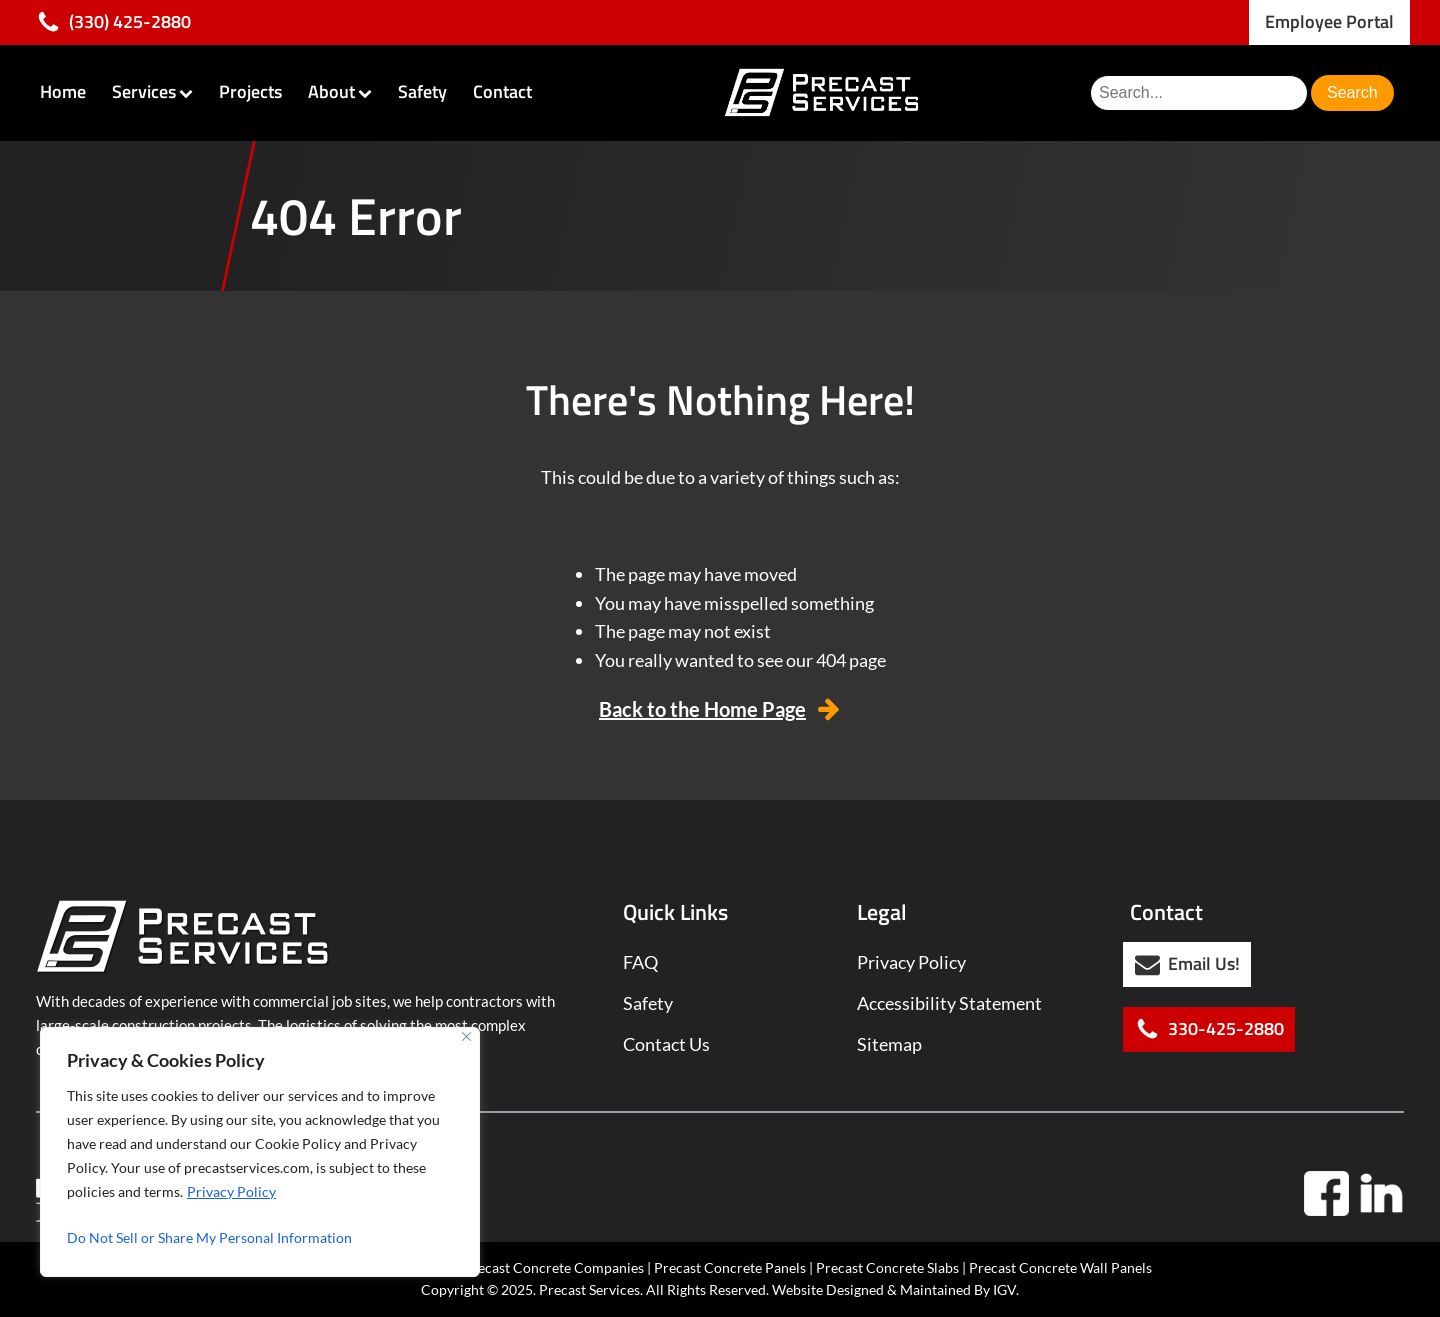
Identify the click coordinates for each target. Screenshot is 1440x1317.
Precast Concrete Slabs (887, 1267)
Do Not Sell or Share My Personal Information (209, 1237)
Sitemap (889, 1044)
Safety (422, 91)
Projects (250, 91)
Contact (502, 91)
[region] (260, 1152)
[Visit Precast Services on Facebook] (1326, 1193)
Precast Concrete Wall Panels (1060, 1267)
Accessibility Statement (949, 1003)
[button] (113, 22)
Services (152, 91)
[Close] (466, 1036)
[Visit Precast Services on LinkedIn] (1381, 1193)
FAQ (640, 962)
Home (63, 91)
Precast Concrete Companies (553, 1267)
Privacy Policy (231, 1191)
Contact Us (666, 1044)
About (340, 91)
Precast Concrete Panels (730, 1267)
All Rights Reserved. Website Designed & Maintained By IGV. (832, 1289)
